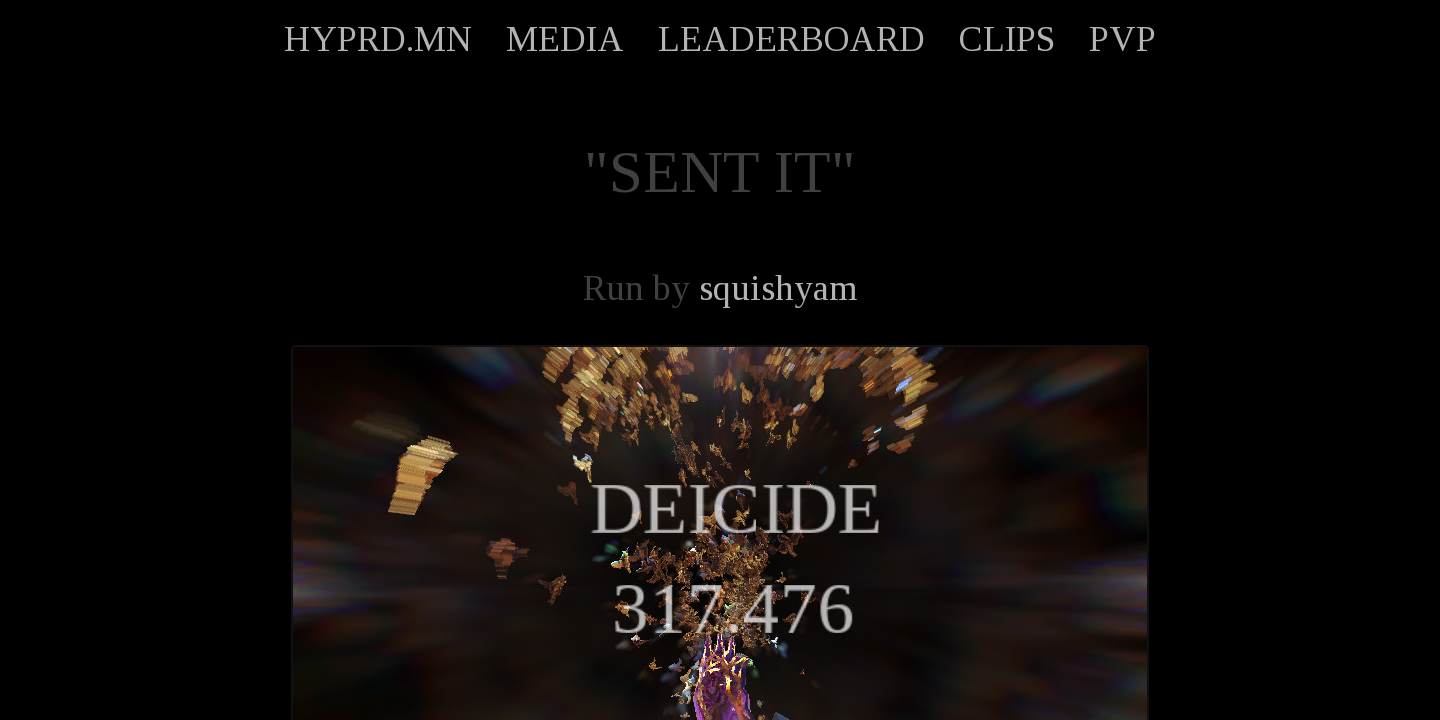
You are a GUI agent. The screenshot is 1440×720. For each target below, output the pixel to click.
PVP (1122, 39)
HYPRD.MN (378, 39)
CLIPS (1007, 39)
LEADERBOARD (791, 39)
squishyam (778, 288)
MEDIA (565, 39)
